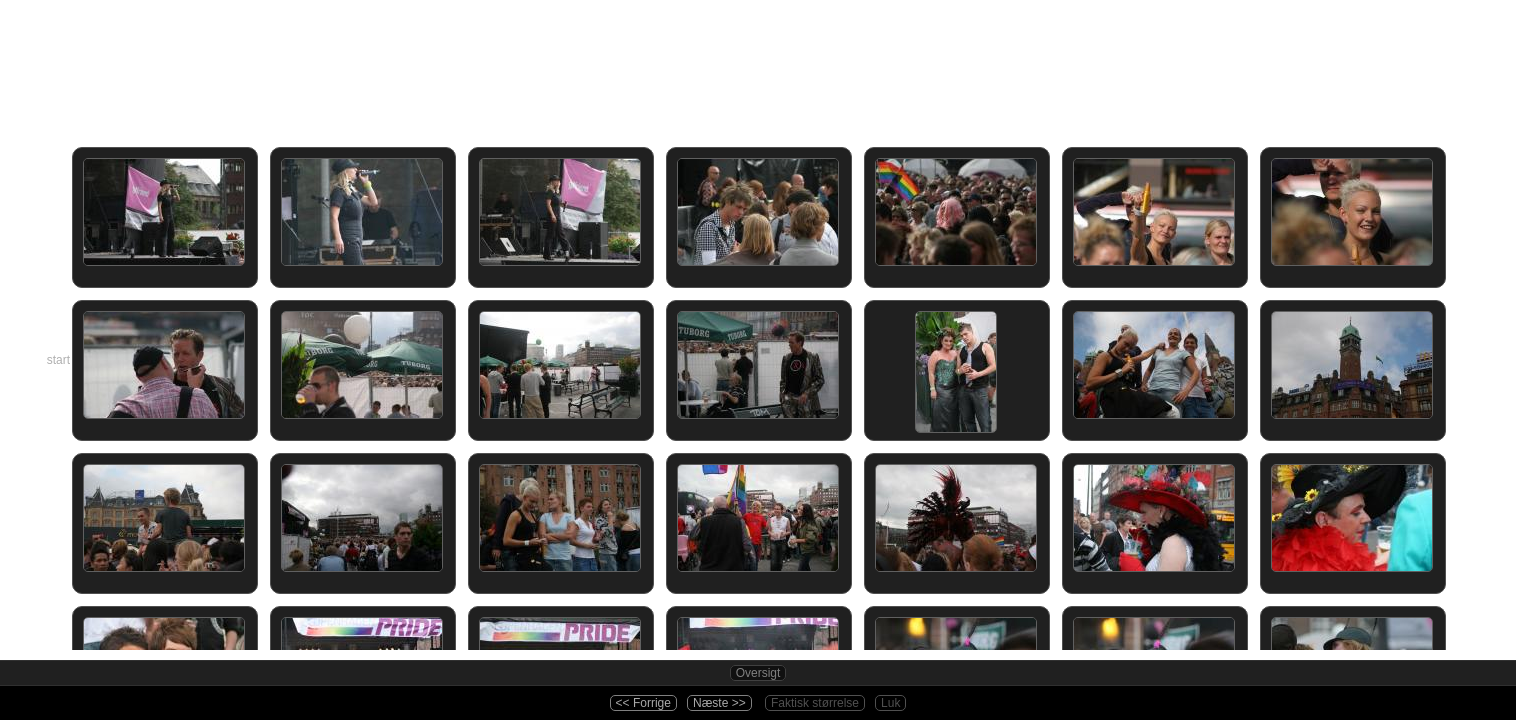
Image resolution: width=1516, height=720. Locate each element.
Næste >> (719, 703)
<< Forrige (643, 703)
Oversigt (758, 673)
